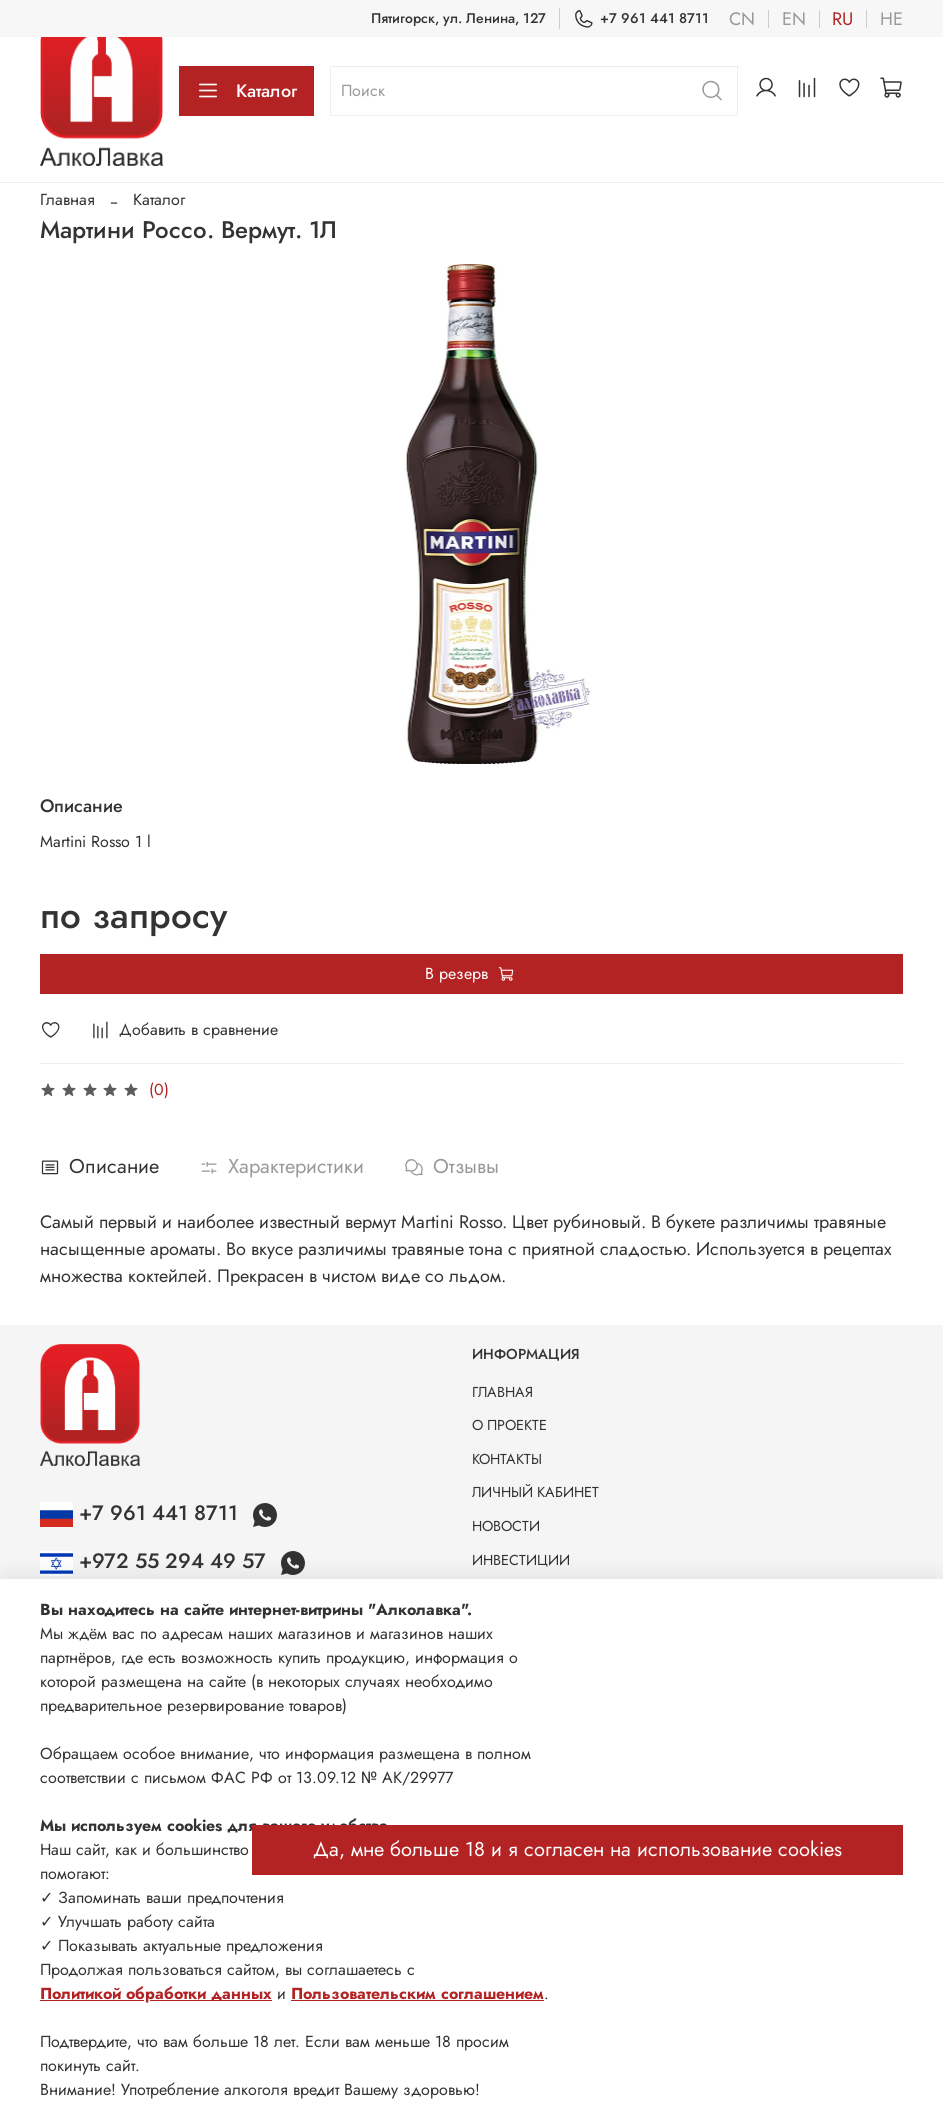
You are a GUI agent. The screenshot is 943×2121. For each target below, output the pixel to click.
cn (742, 19)
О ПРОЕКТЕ (509, 1425)
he (891, 19)
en (794, 19)
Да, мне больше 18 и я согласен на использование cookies (577, 1849)
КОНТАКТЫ (507, 1459)
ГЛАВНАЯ (502, 1392)
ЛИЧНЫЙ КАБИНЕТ (535, 1492)
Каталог (246, 91)
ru (842, 19)
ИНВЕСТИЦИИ (521, 1560)
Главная (67, 199)
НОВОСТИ (506, 1526)
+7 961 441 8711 (641, 18)
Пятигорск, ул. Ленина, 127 (458, 18)
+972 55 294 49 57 (156, 1561)
